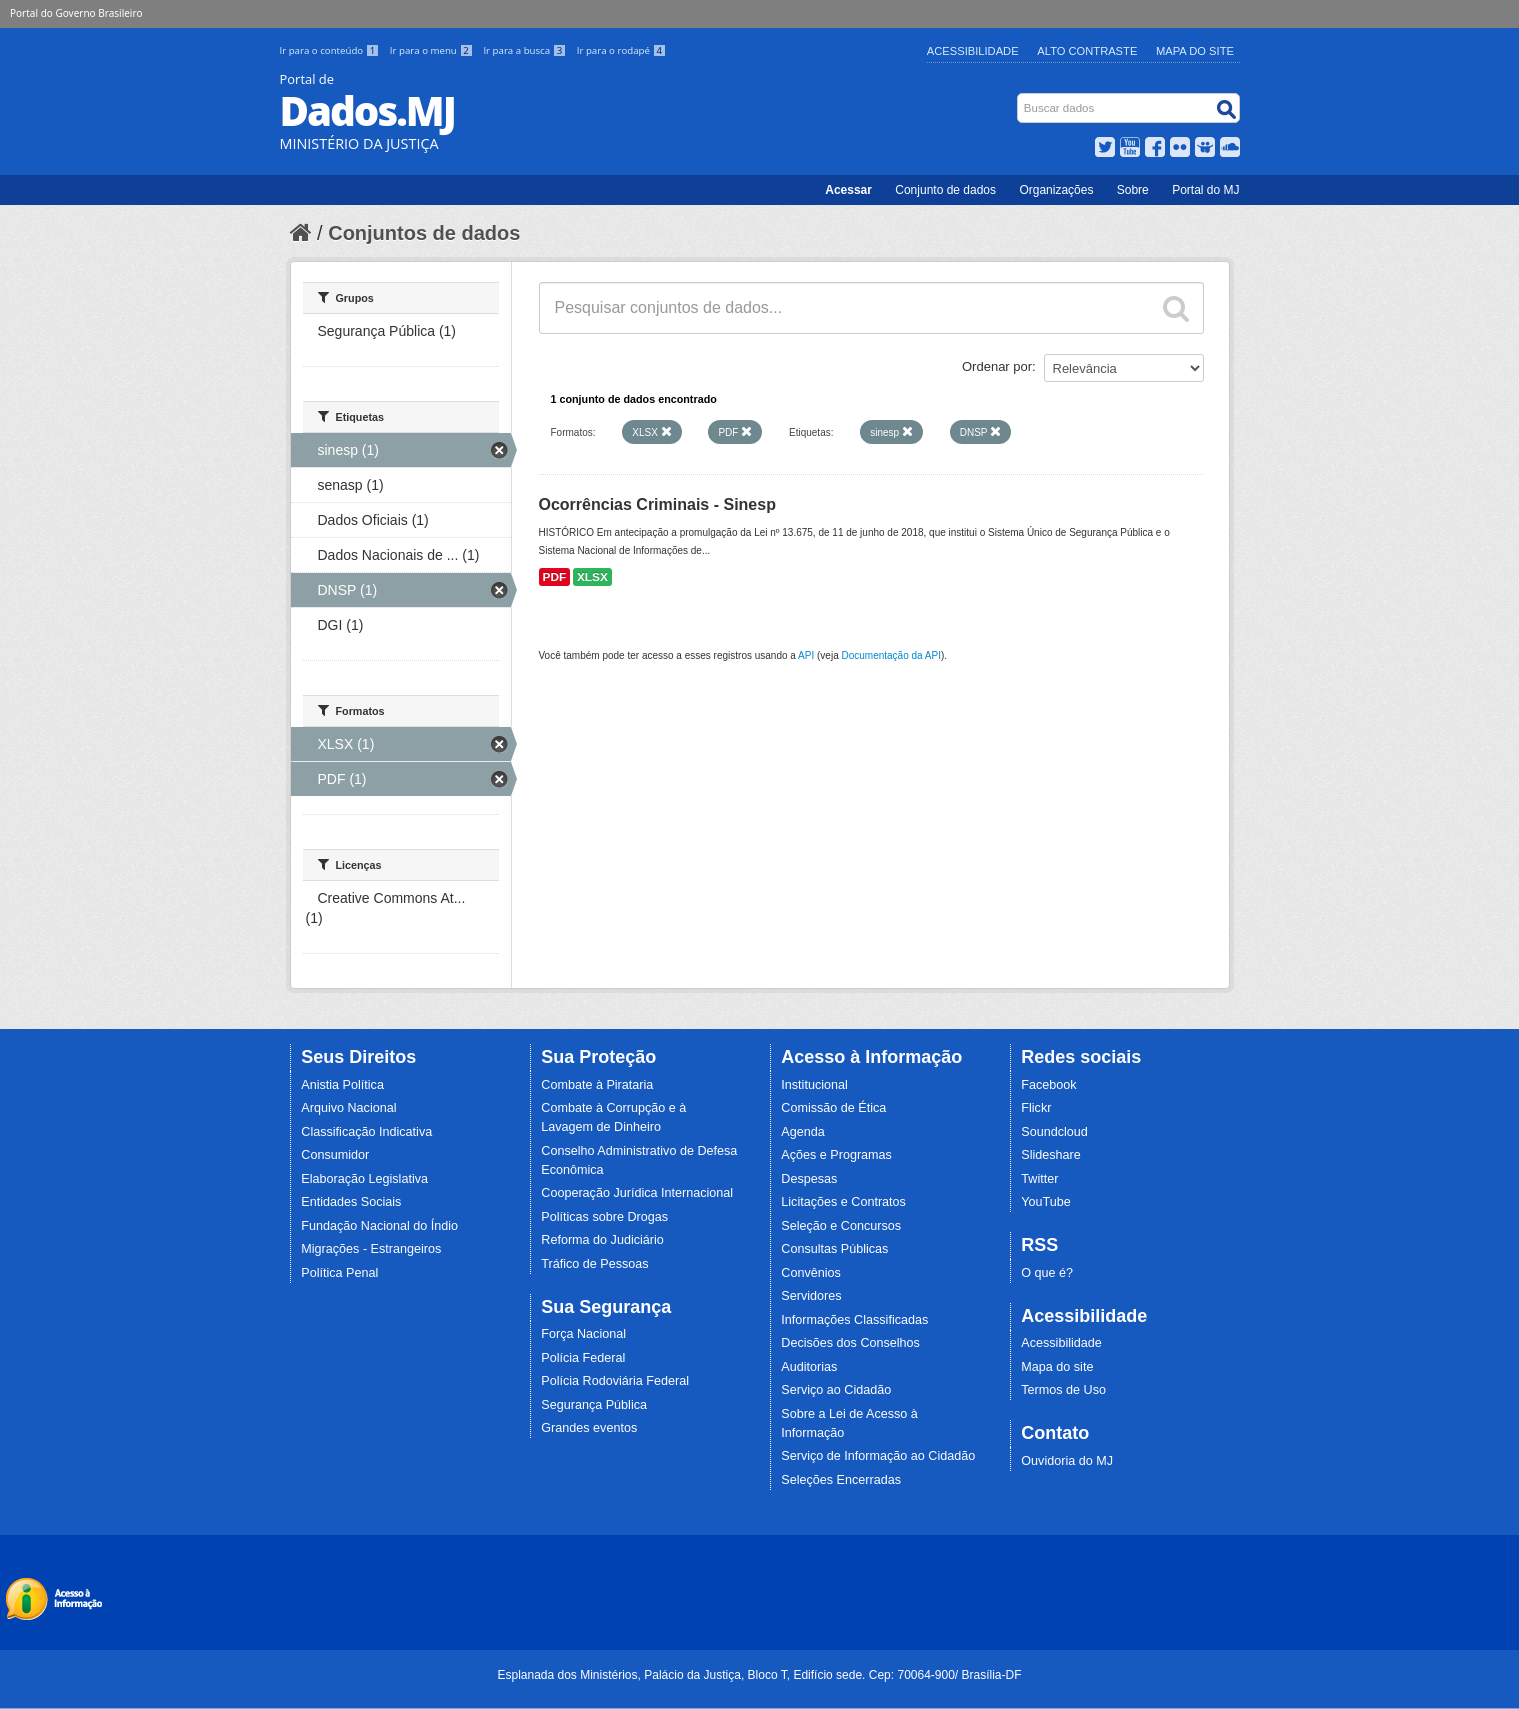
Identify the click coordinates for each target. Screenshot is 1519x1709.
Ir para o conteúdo (331, 50)
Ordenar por (997, 366)
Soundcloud (1054, 1132)
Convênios (811, 1273)
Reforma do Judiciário (602, 1240)
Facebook (1048, 1085)
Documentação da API (891, 655)
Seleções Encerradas (841, 1480)
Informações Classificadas (854, 1320)
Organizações (1056, 190)
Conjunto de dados (945, 190)
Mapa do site (1057, 1367)
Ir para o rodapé (621, 50)
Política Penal (339, 1273)
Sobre (1133, 190)
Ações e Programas (836, 1155)
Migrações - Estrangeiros (371, 1249)
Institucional (814, 1085)
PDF (555, 577)
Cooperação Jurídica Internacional (637, 1193)
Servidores (811, 1296)
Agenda (802, 1132)
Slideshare (1051, 1155)
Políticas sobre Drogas (604, 1217)
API (806, 655)
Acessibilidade (973, 51)
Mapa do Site (1195, 51)
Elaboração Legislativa (364, 1179)
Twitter (1039, 1179)
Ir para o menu (433, 50)
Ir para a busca (525, 50)
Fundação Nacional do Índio (379, 1226)
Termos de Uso (1063, 1390)
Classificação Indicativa (366, 1132)
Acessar (848, 190)
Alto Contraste (1087, 51)
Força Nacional (583, 1334)
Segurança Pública (594, 1405)
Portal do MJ (1205, 190)
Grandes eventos (589, 1428)
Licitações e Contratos (843, 1202)
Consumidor (335, 1155)
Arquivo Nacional (348, 1108)
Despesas (809, 1179)
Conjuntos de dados (424, 233)
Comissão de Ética (833, 1108)
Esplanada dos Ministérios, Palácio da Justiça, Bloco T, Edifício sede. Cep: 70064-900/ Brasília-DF (759, 1675)
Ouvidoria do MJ (1067, 1461)
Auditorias (809, 1367)
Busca (1018, 97)
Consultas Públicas (834, 1249)
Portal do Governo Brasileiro (76, 13)
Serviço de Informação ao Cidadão (878, 1456)
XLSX (592, 577)
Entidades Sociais (351, 1202)
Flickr (1036, 1108)
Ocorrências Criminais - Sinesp (657, 504)
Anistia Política (342, 1085)
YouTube (1046, 1202)
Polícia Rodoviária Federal (615, 1381)
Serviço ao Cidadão (836, 1390)
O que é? (1047, 1273)
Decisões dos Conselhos (850, 1343)
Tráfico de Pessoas (594, 1264)
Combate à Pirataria (597, 1085)
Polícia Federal (583, 1358)
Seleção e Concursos (841, 1226)
